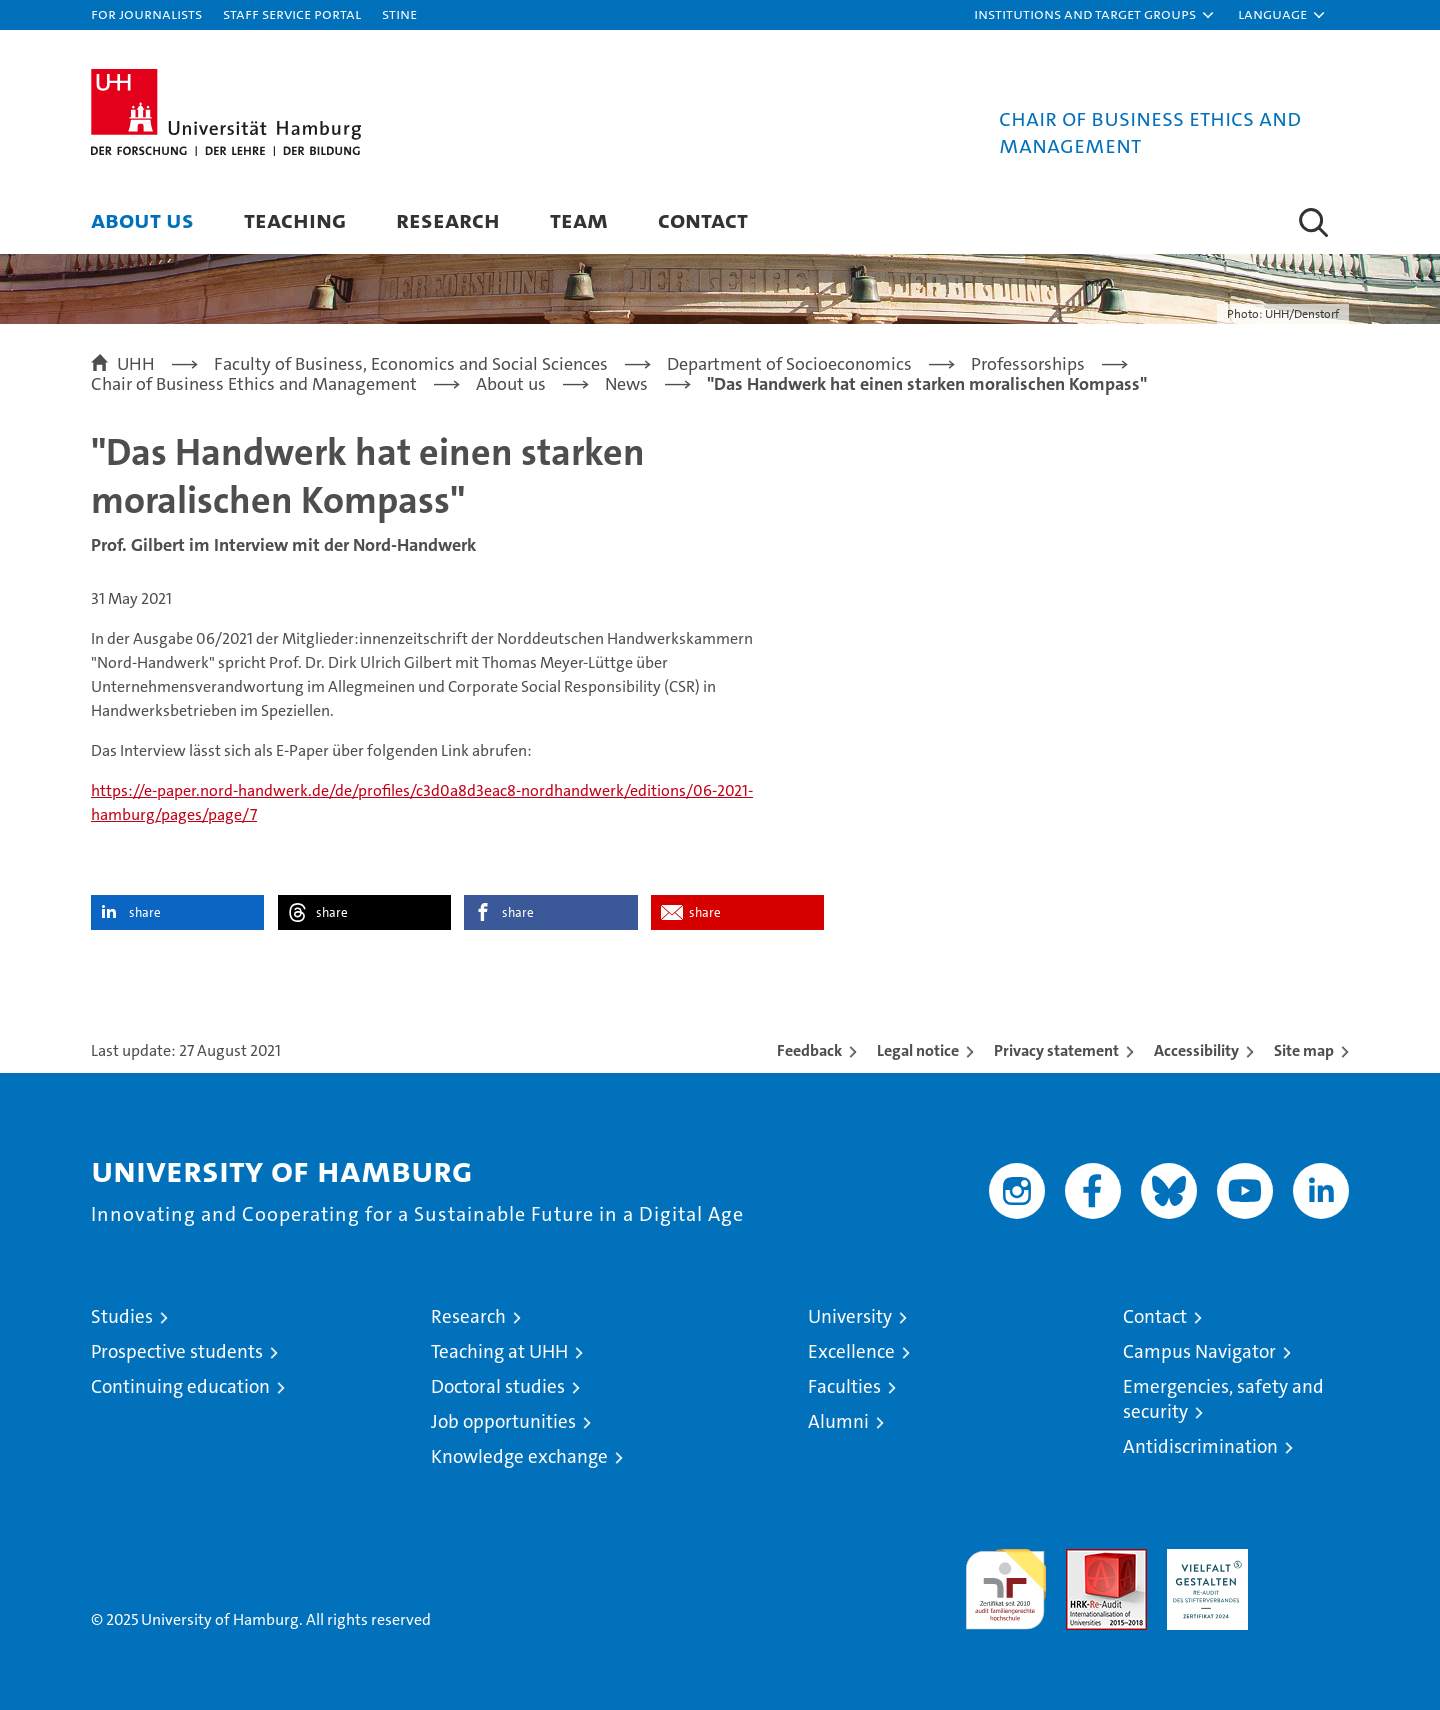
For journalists (146, 13)
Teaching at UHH (499, 1351)
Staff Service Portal (292, 13)
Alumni (838, 1421)
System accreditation (1308, 1570)
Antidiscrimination (1200, 1446)
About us (142, 219)
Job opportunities (503, 1421)
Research (448, 219)
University (850, 1316)
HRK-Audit (1202, 1559)
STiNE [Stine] (399, 13)
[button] (1095, 15)
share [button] (145, 912)
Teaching (295, 219)
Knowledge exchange (519, 1456)
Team (579, 219)
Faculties (844, 1386)
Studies (122, 1316)
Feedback (809, 1050)
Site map (1304, 1050)
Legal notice (918, 1050)
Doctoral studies (498, 1386)
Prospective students (177, 1351)
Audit (1085, 1559)
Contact (703, 219)
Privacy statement (1056, 1050)
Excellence (851, 1351)
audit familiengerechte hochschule (1005, 1580)
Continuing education (180, 1386)
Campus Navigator (1199, 1351)
